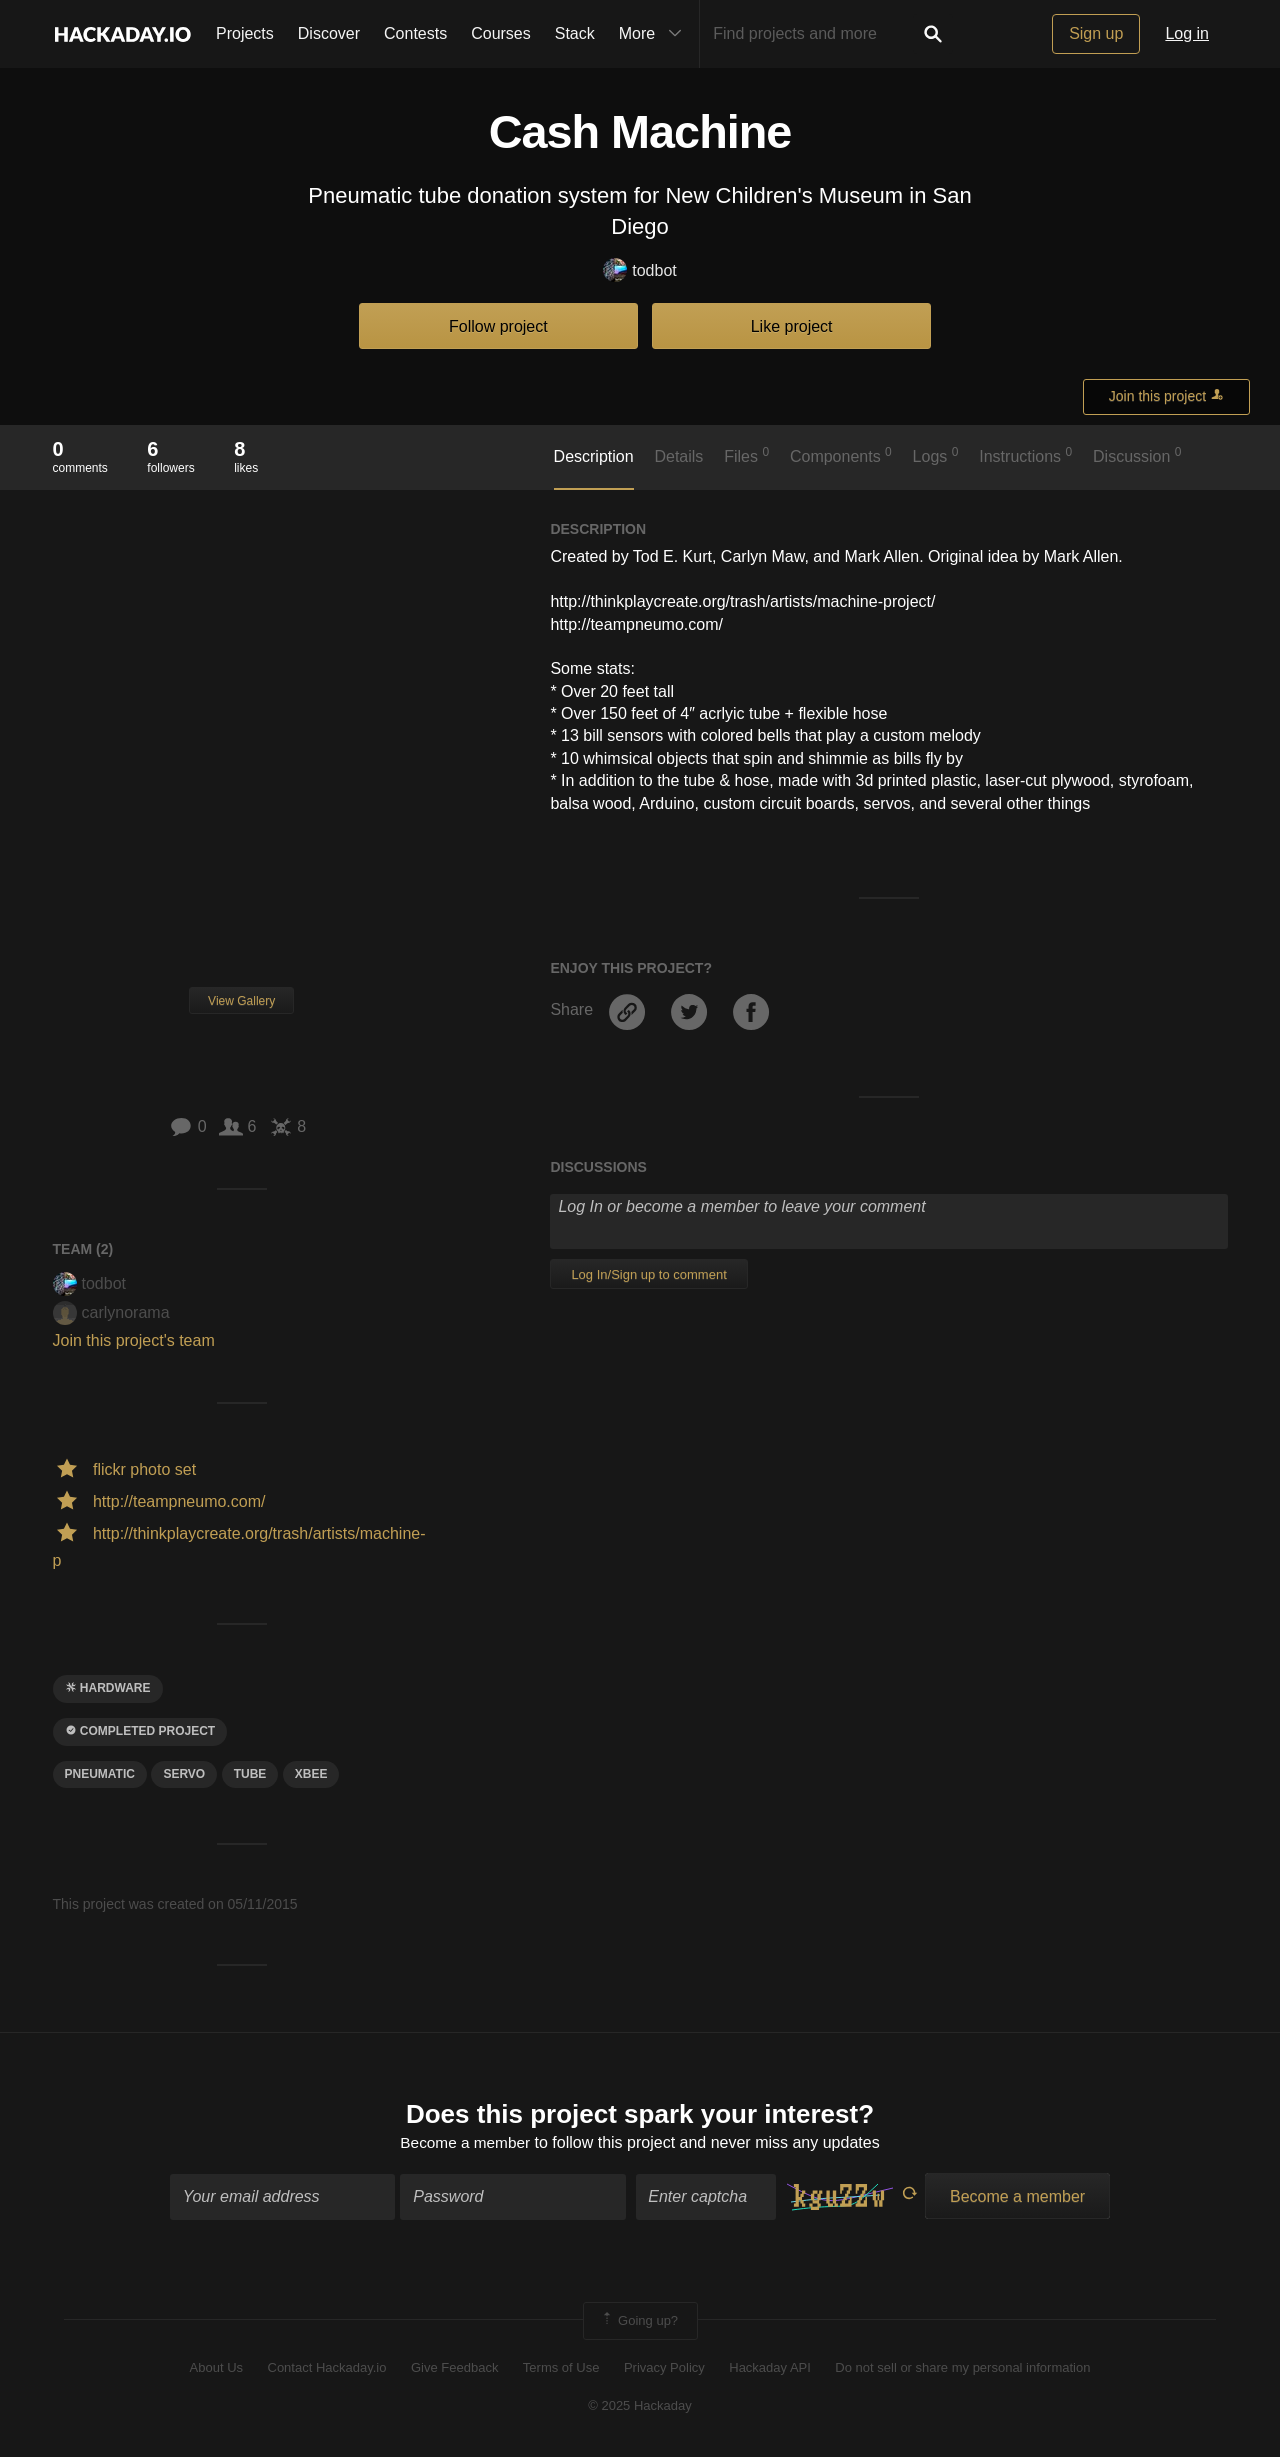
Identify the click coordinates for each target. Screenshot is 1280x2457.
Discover (329, 33)
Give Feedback (454, 2369)
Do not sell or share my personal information (962, 2369)
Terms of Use (561, 2369)
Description (594, 456)
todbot (639, 271)
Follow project (498, 326)
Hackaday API (770, 2369)
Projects (245, 33)
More (655, 34)
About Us (216, 2369)
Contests (415, 33)
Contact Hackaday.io (327, 2369)
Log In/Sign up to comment (648, 1274)
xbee (311, 1774)
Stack (575, 33)
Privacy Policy (664, 2369)
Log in (1187, 33)
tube (250, 1774)
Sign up (1096, 33)
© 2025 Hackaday (640, 2407)
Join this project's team (134, 1340)
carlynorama (111, 1312)
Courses (501, 33)
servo (184, 1774)
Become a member (465, 2144)
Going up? (639, 2322)
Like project (792, 326)
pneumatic (100, 1774)
